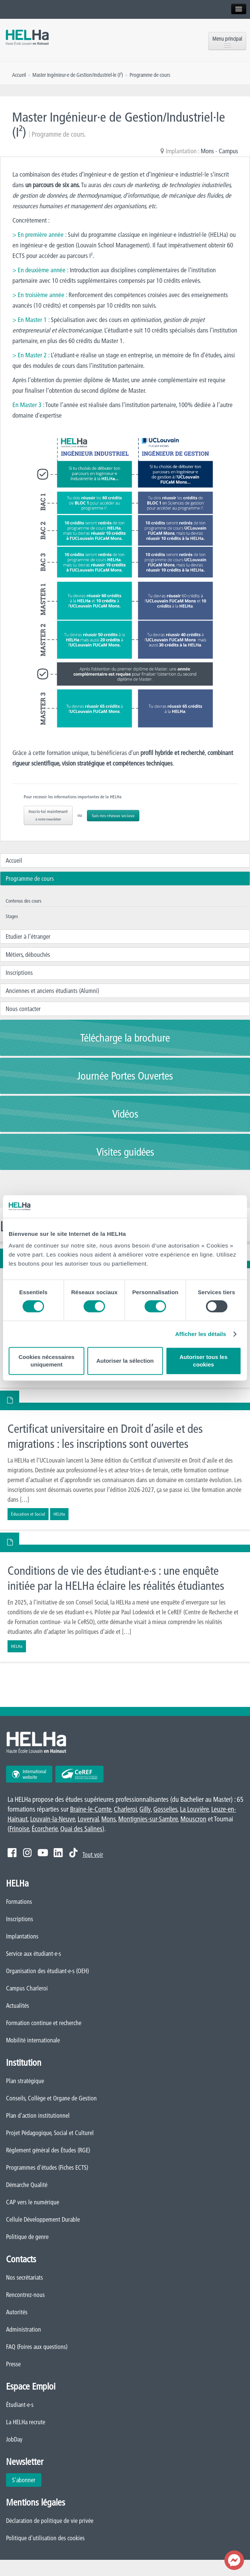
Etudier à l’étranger (28, 936)
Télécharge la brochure (125, 1037)
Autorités (16, 2312)
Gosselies (165, 1809)
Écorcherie (45, 1828)
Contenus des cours (23, 901)
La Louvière (194, 1809)
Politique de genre (27, 2236)
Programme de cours (30, 878)
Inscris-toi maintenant (48, 815)
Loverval (88, 1819)
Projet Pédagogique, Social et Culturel (50, 2133)
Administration (23, 2329)
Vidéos (125, 1113)
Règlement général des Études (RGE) (48, 2150)
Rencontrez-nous (25, 2294)
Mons (108, 1819)
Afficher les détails (200, 1334)
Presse (13, 2364)
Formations (19, 1901)
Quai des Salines (81, 1828)
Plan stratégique (25, 2081)
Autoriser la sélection (125, 1360)
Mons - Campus (219, 151)
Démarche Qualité (26, 2185)
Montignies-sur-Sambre (148, 1819)
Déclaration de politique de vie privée (49, 2520)
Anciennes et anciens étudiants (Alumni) (52, 990)
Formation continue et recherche (43, 2023)
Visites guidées (125, 1151)
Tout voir (92, 1854)
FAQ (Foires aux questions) (36, 2346)
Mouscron (193, 1819)
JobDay (14, 2439)
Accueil (14, 860)
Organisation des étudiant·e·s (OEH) (47, 1971)
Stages (12, 916)
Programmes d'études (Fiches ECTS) (47, 2167)
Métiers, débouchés (28, 954)
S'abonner (23, 2480)
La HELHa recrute (25, 2422)
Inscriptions (19, 972)
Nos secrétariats (24, 2277)
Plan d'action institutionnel (38, 2115)
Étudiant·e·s (20, 2404)
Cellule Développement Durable (43, 2219)
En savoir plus (125, 1466)
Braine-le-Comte (90, 1809)
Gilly (145, 1809)
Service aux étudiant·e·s (33, 1953)
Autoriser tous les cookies (204, 1361)
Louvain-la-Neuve (52, 1819)
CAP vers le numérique (32, 2202)
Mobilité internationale (33, 2040)
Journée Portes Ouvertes (125, 1075)
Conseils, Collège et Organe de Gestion (51, 2098)
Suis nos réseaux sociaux (113, 815)
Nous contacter (23, 1009)
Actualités (17, 2005)
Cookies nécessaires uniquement (46, 1361)
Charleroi (125, 1809)
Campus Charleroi (27, 1988)
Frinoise (19, 1828)
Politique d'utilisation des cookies (45, 2538)
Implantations (22, 1936)
